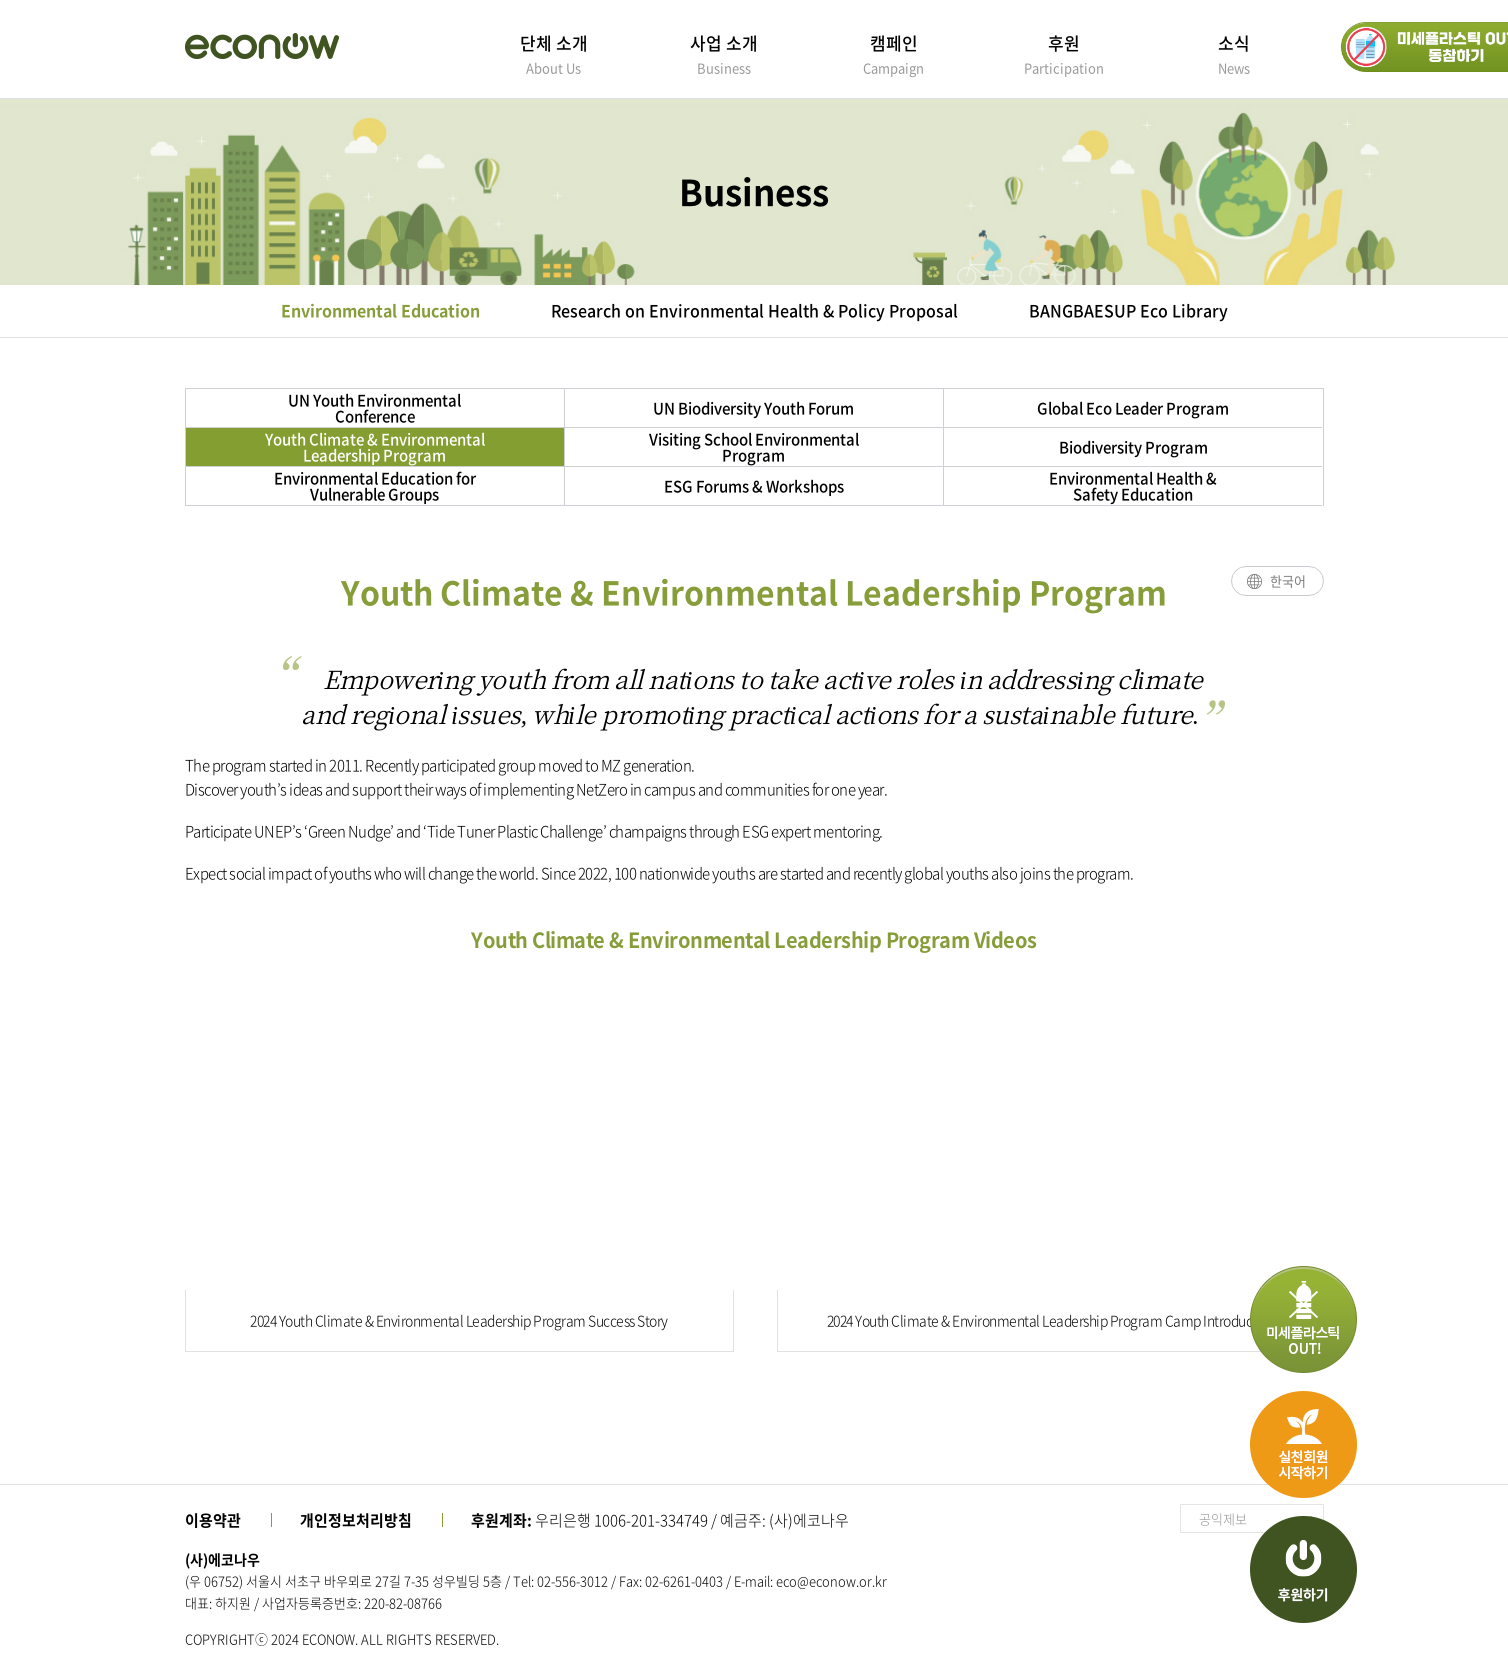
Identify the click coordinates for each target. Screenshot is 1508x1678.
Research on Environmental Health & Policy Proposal (754, 310)
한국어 (1288, 580)
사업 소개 (724, 53)
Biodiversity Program (1133, 447)
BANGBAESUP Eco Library (1128, 310)
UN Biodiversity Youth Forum (753, 408)
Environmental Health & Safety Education (1133, 486)
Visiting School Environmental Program (754, 447)
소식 (1234, 53)
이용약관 (213, 1520)
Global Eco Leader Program (1133, 408)
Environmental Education (380, 310)
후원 (1064, 53)
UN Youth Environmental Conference (374, 408)
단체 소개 (554, 53)
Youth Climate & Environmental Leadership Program (375, 447)
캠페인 (894, 53)
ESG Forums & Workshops (754, 486)
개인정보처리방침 (356, 1520)
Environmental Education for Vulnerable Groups (375, 486)
